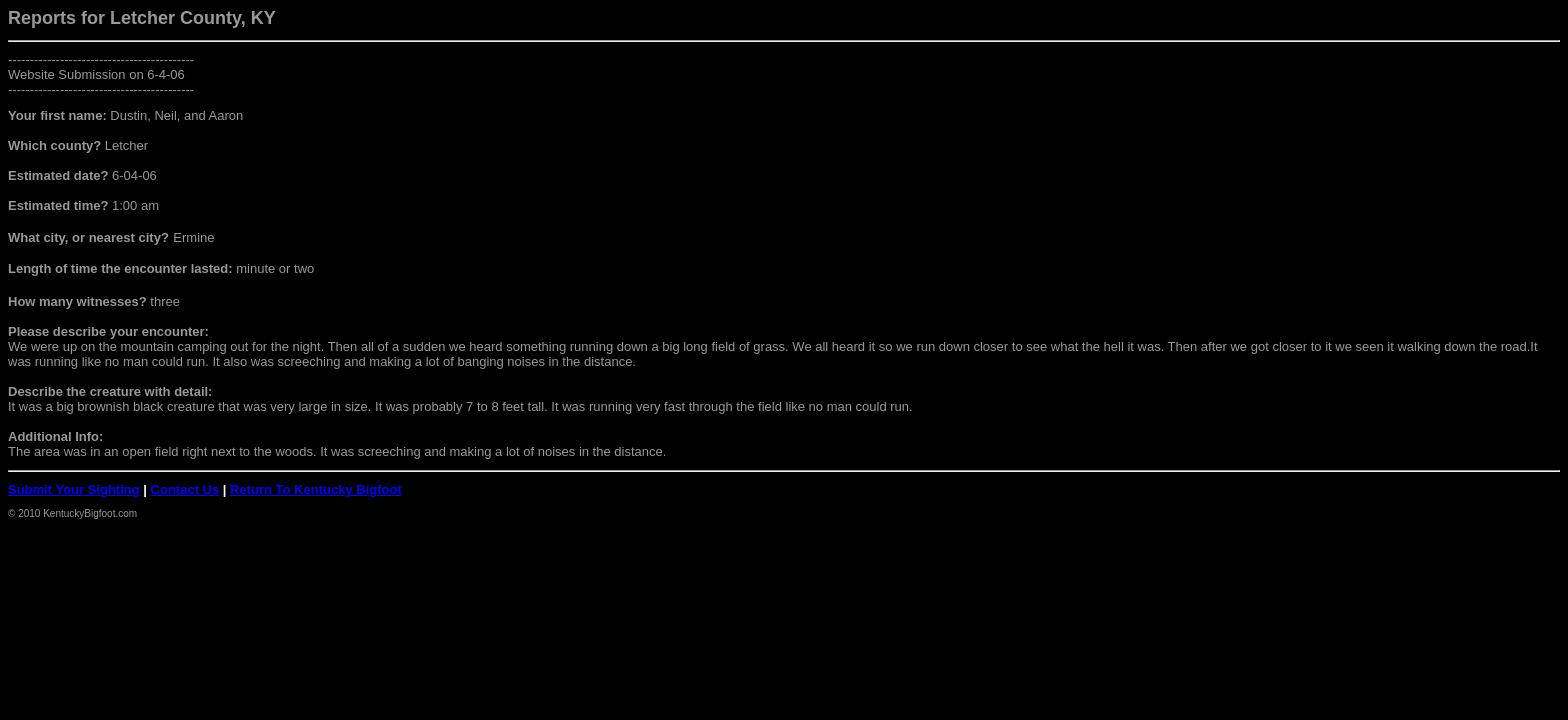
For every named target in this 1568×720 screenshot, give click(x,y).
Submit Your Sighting (74, 489)
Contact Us (185, 489)
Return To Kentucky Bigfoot (316, 489)
